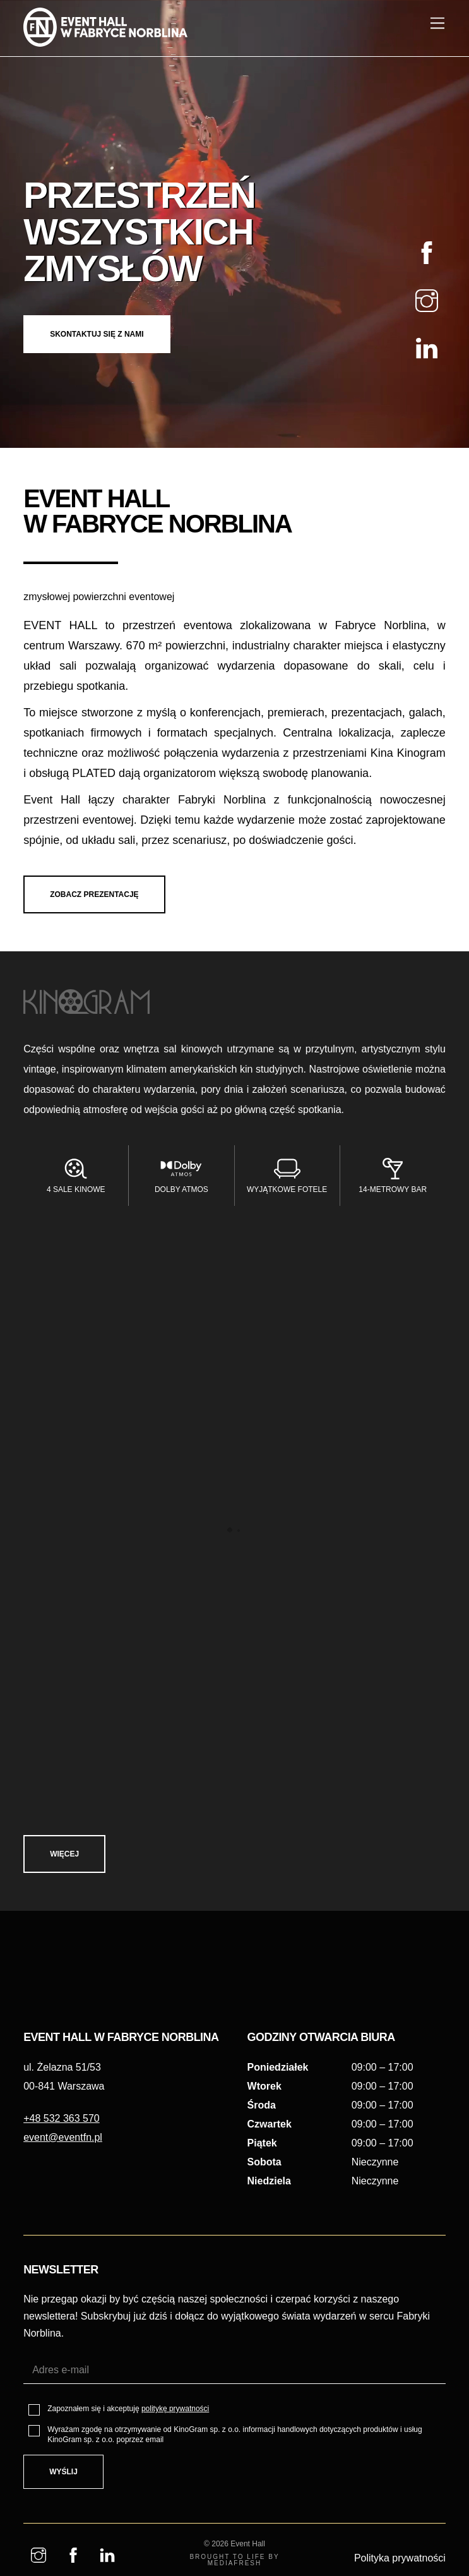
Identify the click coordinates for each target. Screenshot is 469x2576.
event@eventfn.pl (62, 2281)
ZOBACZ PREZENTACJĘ (100, 888)
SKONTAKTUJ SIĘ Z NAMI (103, 344)
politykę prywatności (175, 2537)
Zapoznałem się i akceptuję (128, 2537)
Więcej (70, 1857)
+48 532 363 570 (61, 2261)
